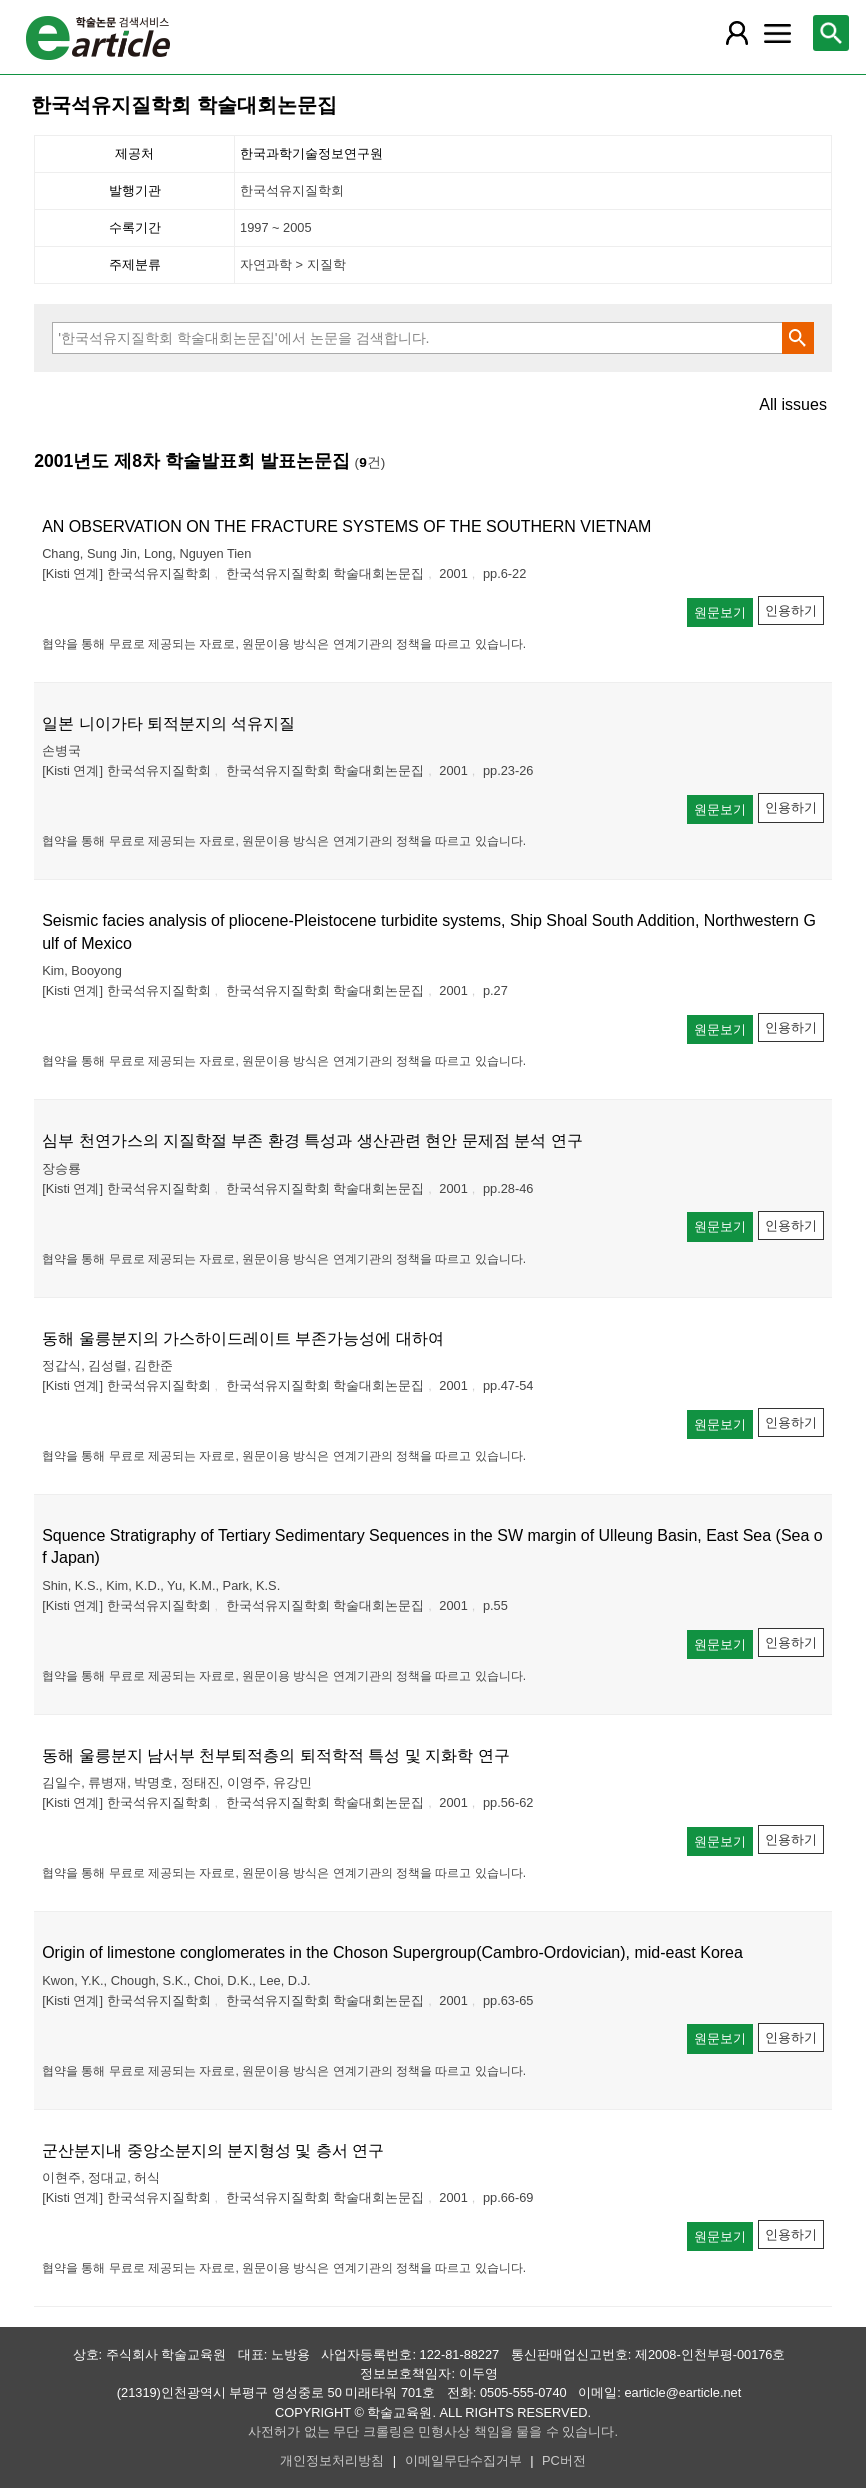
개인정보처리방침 (332, 2460)
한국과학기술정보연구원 (311, 153)
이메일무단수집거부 (463, 2460)
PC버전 (564, 2460)
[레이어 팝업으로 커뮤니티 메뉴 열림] (777, 33)
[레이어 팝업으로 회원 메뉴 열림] (737, 33)
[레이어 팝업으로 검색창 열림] (831, 33)
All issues (793, 405)
